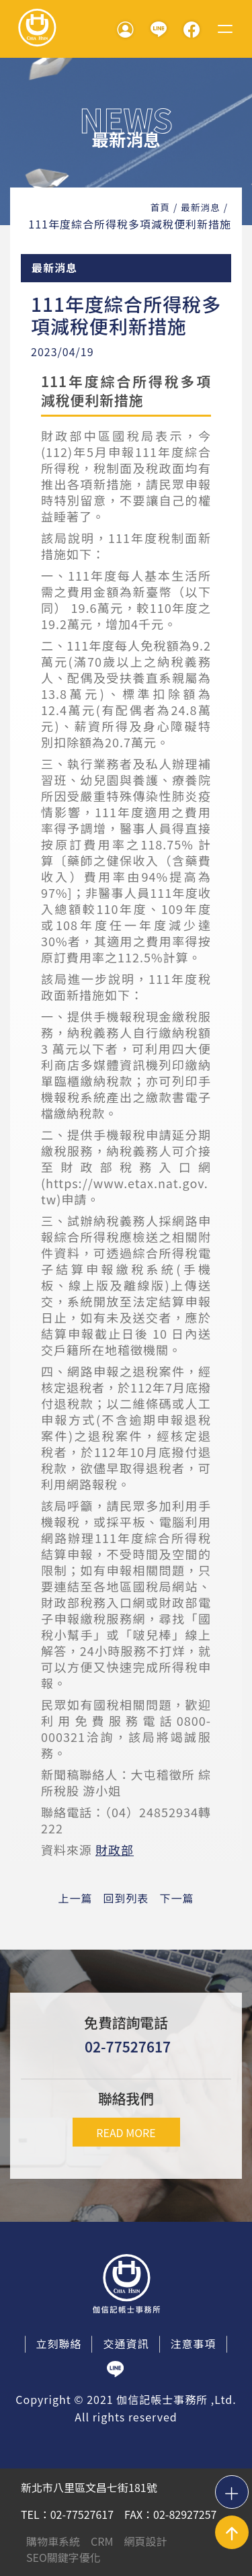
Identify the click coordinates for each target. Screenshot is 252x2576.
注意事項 (193, 2343)
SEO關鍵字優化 (63, 2557)
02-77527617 (128, 2046)
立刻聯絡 (58, 2343)
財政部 (114, 1849)
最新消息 (200, 207)
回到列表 (126, 1898)
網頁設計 (145, 2541)
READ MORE (125, 2132)
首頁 (160, 207)
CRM (102, 2541)
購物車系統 (53, 2541)
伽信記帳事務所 (37, 29)
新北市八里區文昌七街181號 (89, 2487)
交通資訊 (126, 2343)
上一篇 (75, 1898)
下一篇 (177, 1898)
